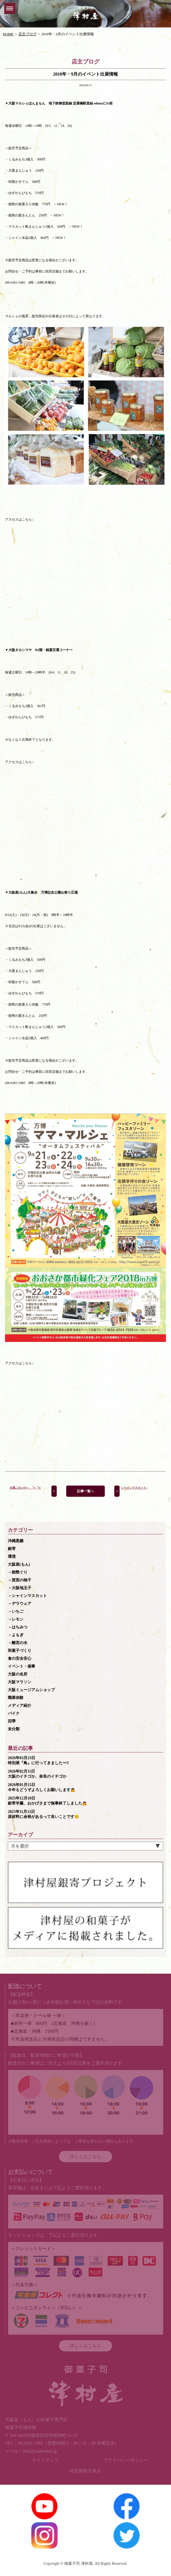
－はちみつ (17, 1627)
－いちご (15, 1611)
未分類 (14, 1729)
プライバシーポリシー (125, 2460)
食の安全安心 (19, 1658)
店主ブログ (27, 34)
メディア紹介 (19, 1705)
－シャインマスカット (27, 1596)
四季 (12, 1721)
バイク (14, 1713)
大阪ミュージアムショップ (31, 1690)
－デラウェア (19, 1603)
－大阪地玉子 (19, 1588)
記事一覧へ (85, 1491)
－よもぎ (15, 1635)
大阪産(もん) (19, 1564)
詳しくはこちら (85, 2156)
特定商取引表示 (85, 2470)
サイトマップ (45, 2460)
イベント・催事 (21, 1666)
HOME (8, 34)
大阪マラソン (19, 1682)
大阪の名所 (17, 1674)
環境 (12, 1556)
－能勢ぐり (17, 1572)
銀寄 (12, 1549)
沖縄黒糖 (15, 1541)
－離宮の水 (17, 1643)
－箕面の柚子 (19, 1580)
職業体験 (15, 1698)
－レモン (15, 1619)
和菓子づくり (19, 1651)
